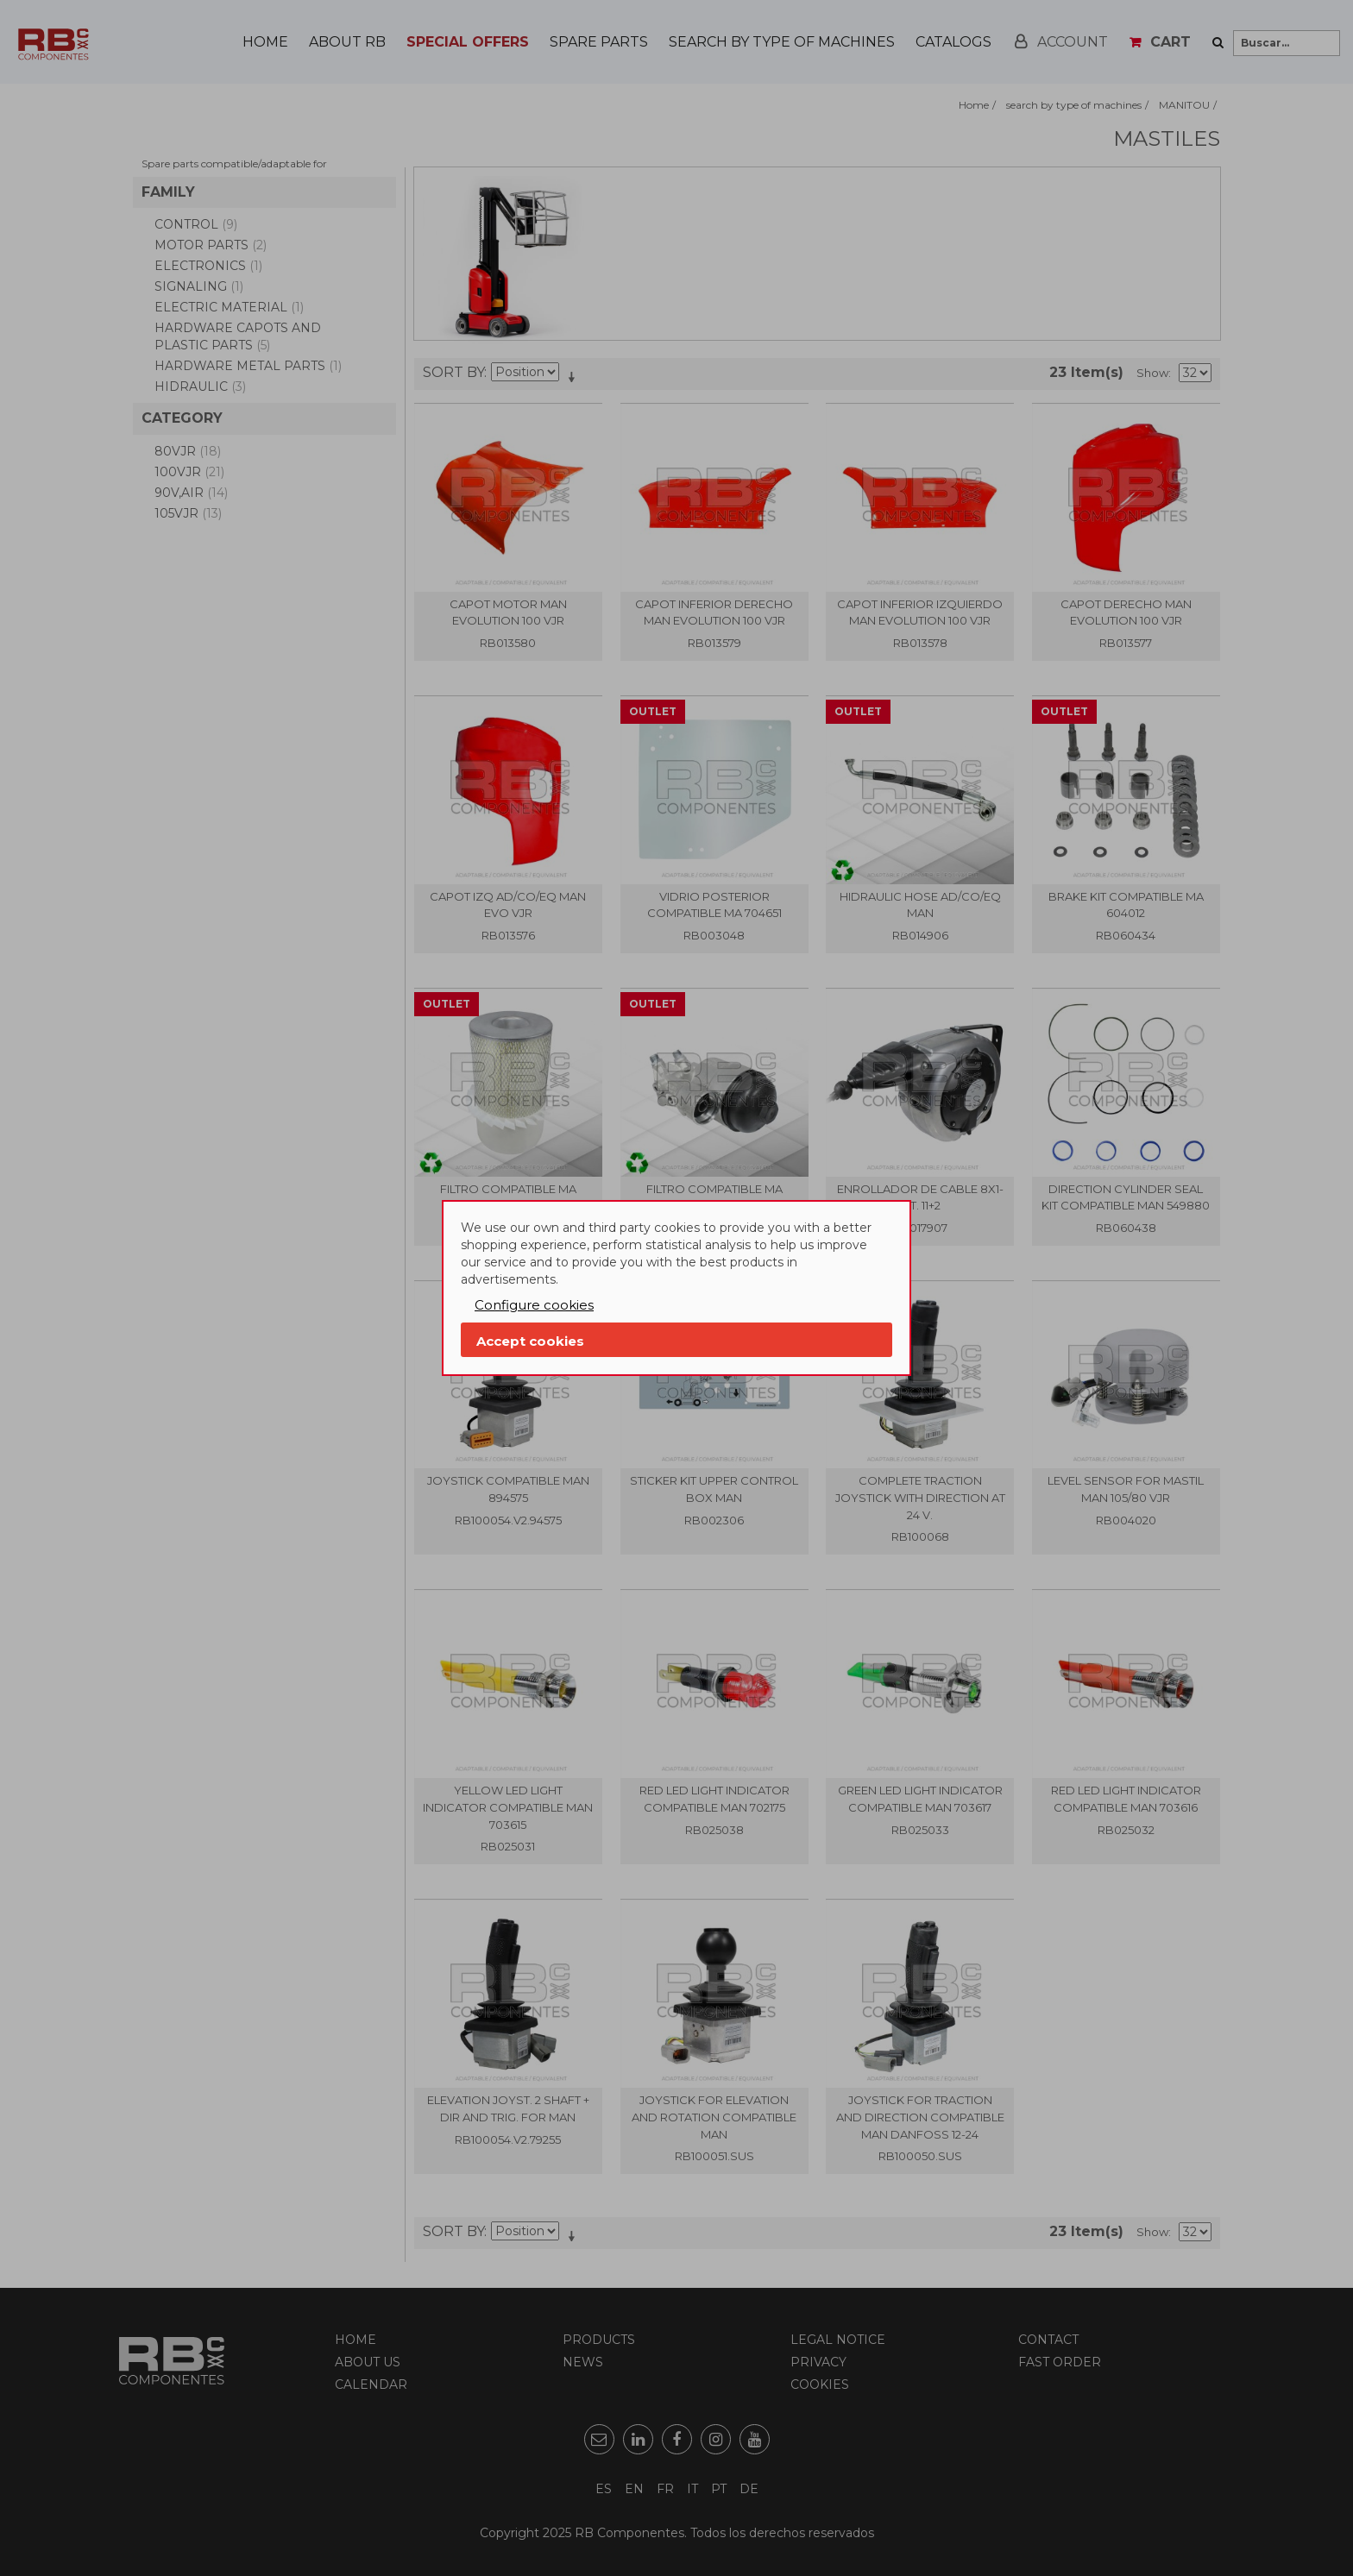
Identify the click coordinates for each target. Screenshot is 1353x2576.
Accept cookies (530, 1341)
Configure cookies (534, 1305)
